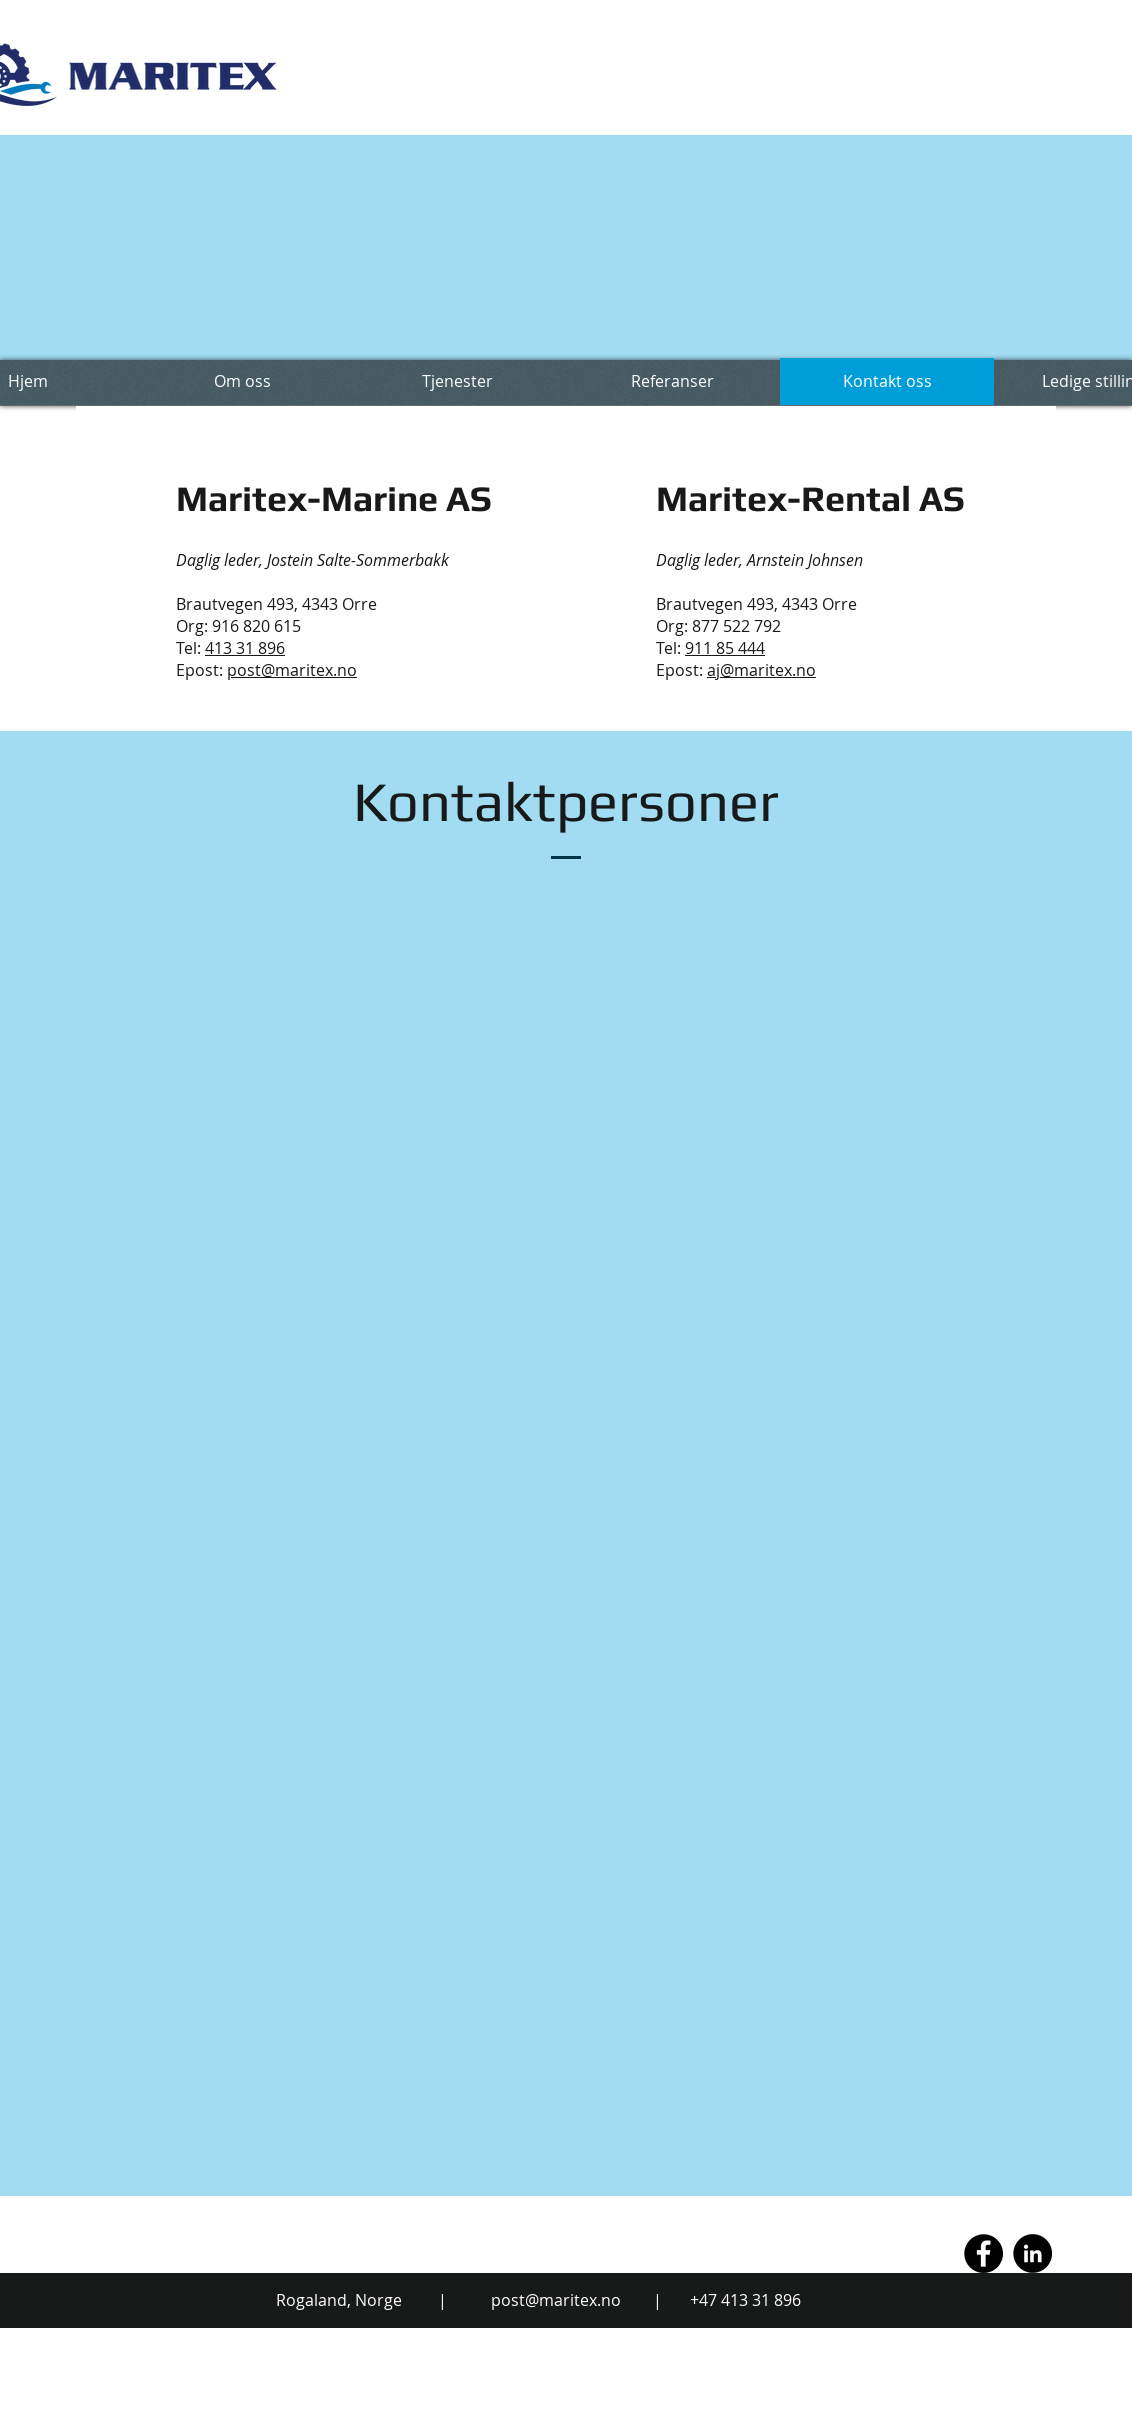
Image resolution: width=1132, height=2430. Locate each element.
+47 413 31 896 (745, 2300)
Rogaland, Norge (339, 2300)
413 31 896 (245, 648)
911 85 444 (725, 648)
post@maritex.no (292, 670)
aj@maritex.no (761, 670)
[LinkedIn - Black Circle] (1032, 2253)
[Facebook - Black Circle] (983, 2253)
